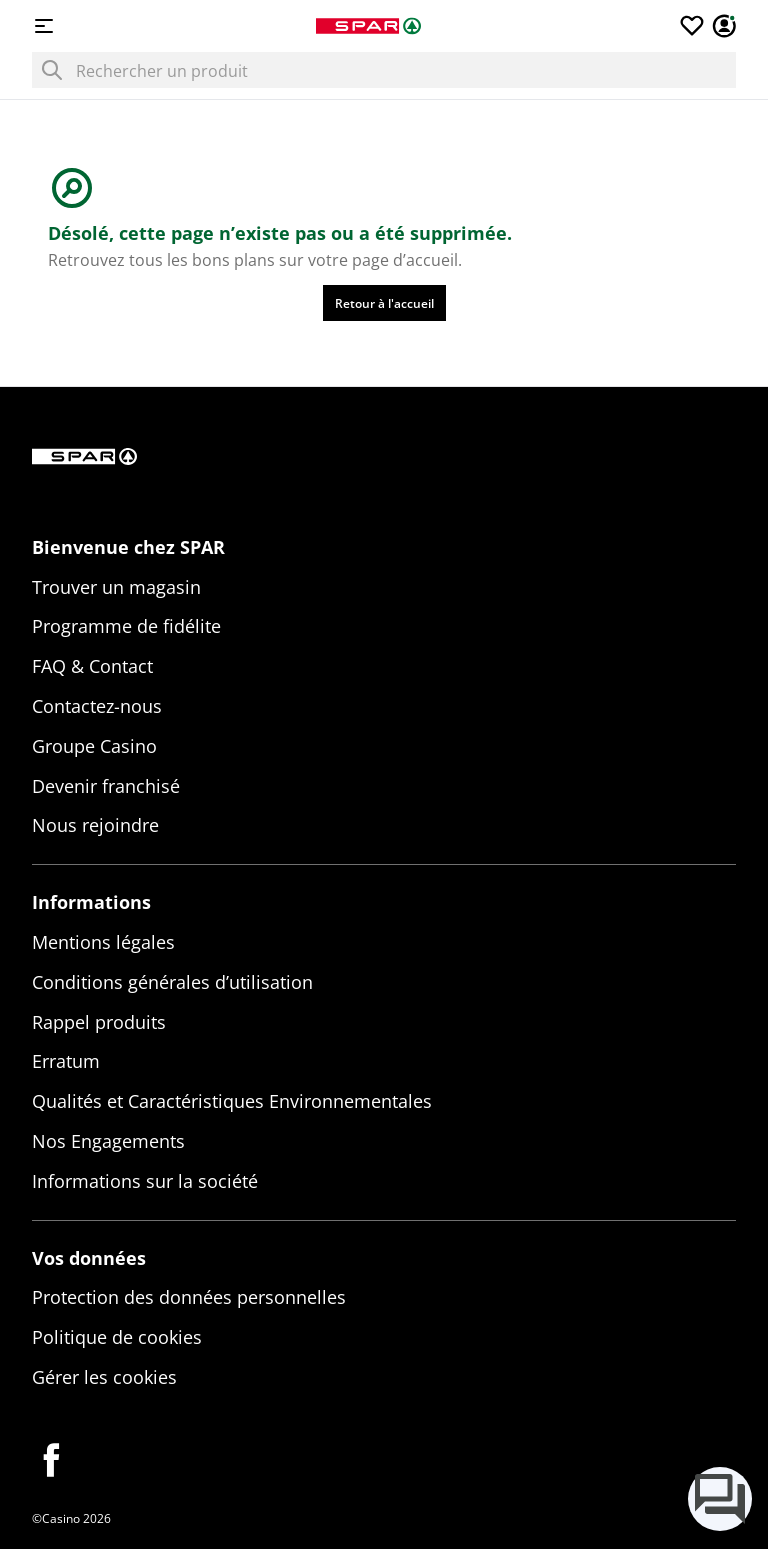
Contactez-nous (97, 706)
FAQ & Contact (92, 666)
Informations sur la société (145, 1181)
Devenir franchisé (106, 786)
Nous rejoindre (95, 825)
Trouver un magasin (116, 587)
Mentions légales (103, 942)
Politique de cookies (117, 1337)
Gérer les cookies (104, 1377)
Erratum (66, 1061)
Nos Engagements (108, 1141)
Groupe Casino (94, 746)
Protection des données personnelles (189, 1297)
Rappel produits (99, 1022)
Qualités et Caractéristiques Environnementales (232, 1101)
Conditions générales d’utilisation (172, 982)
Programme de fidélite (126, 626)
